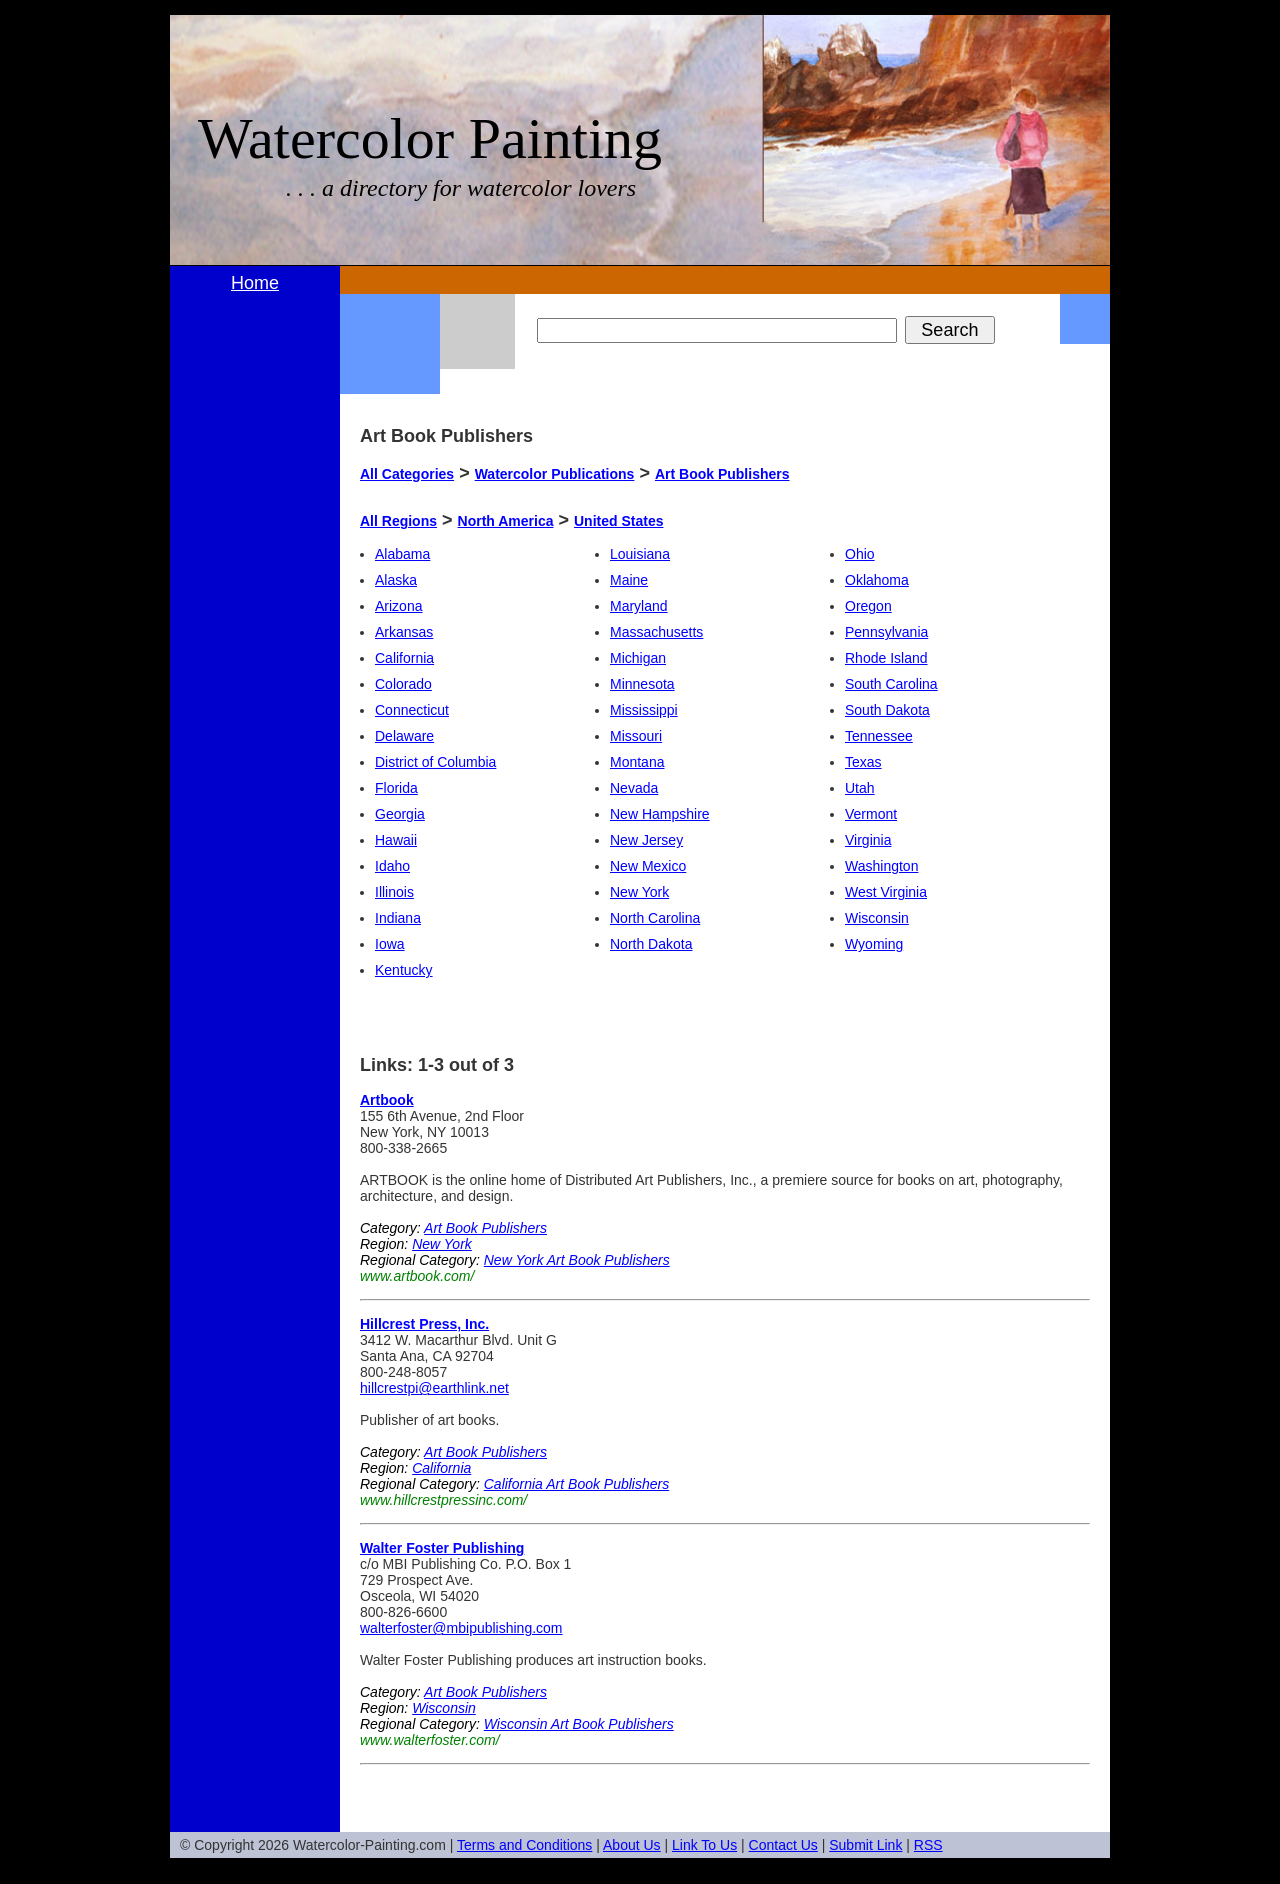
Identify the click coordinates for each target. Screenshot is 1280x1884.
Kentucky (404, 970)
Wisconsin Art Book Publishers (579, 1724)
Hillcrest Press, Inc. (424, 1324)
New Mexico (648, 866)
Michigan (638, 658)
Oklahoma (877, 580)
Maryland (639, 606)
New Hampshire (660, 814)
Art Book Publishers (722, 474)
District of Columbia (435, 762)
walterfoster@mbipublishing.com (461, 1628)
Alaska (396, 580)
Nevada (634, 788)
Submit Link (865, 1845)
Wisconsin (877, 918)
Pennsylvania (886, 632)
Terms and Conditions (524, 1845)
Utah (860, 788)
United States (618, 521)
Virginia (868, 840)
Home (255, 283)
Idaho (392, 866)
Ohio (860, 554)
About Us (632, 1845)
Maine (629, 580)
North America (506, 521)
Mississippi (644, 710)
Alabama (402, 554)
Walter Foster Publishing (442, 1548)
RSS (928, 1845)
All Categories (407, 474)
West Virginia (886, 892)
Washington (881, 866)
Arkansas (404, 632)
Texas (863, 762)
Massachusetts (656, 632)
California (404, 658)
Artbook (387, 1100)
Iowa (390, 944)
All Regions (398, 521)
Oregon (868, 606)
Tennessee (879, 736)
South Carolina (891, 684)
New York (639, 892)
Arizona (398, 606)
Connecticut (412, 710)
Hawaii (396, 840)
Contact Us (783, 1845)
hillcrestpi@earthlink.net (434, 1388)
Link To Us (704, 1845)
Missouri (636, 736)
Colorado (403, 684)
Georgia (400, 814)
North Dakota (651, 944)
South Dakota (887, 710)
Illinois (394, 892)
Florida (396, 788)
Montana (637, 762)
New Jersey (646, 840)
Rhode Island (886, 658)
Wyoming (874, 944)
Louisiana (640, 554)
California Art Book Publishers (576, 1484)
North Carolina (655, 918)
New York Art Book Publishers (577, 1260)
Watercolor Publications (555, 474)
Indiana (398, 918)
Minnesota (642, 684)
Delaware (404, 736)
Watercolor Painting (430, 138)
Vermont (871, 814)
